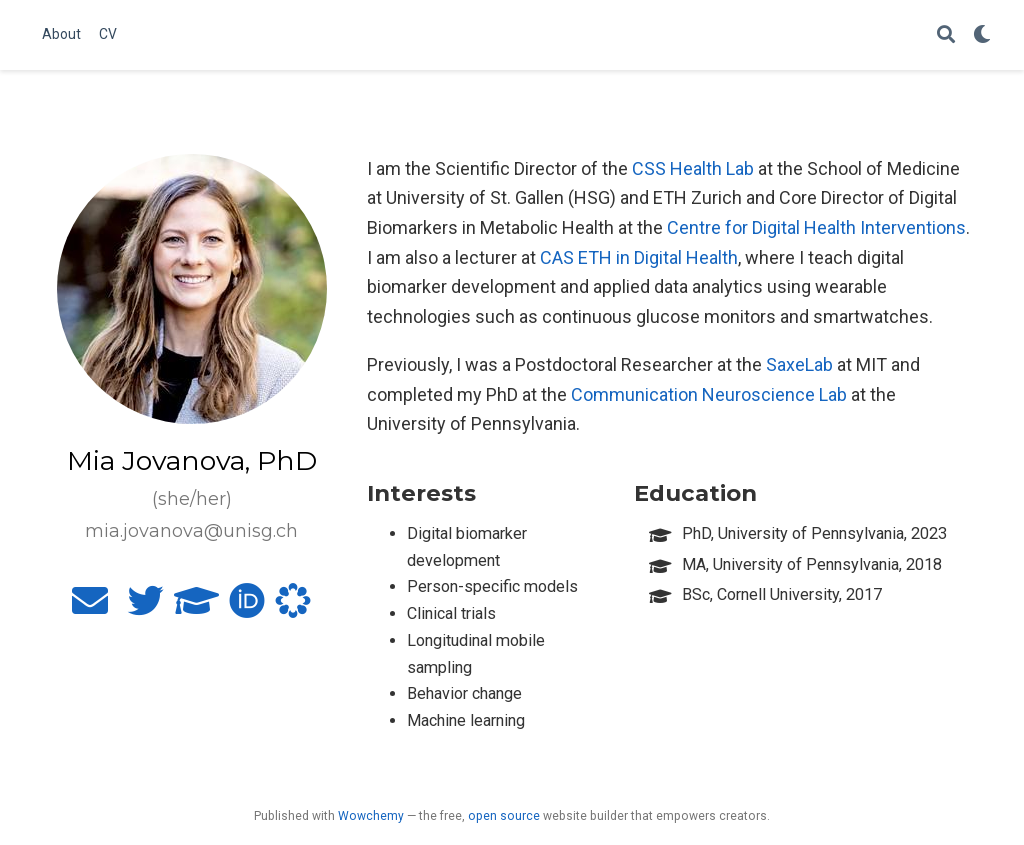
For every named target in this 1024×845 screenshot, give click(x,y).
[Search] (946, 35)
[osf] (293, 607)
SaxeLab (799, 364)
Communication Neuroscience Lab (709, 394)
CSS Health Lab (693, 168)
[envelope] (90, 607)
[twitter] (146, 607)
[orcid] (247, 607)
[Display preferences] (982, 35)
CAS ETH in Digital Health (639, 257)
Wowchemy (371, 816)
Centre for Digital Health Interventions (816, 227)
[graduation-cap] (196, 607)
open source (504, 816)
